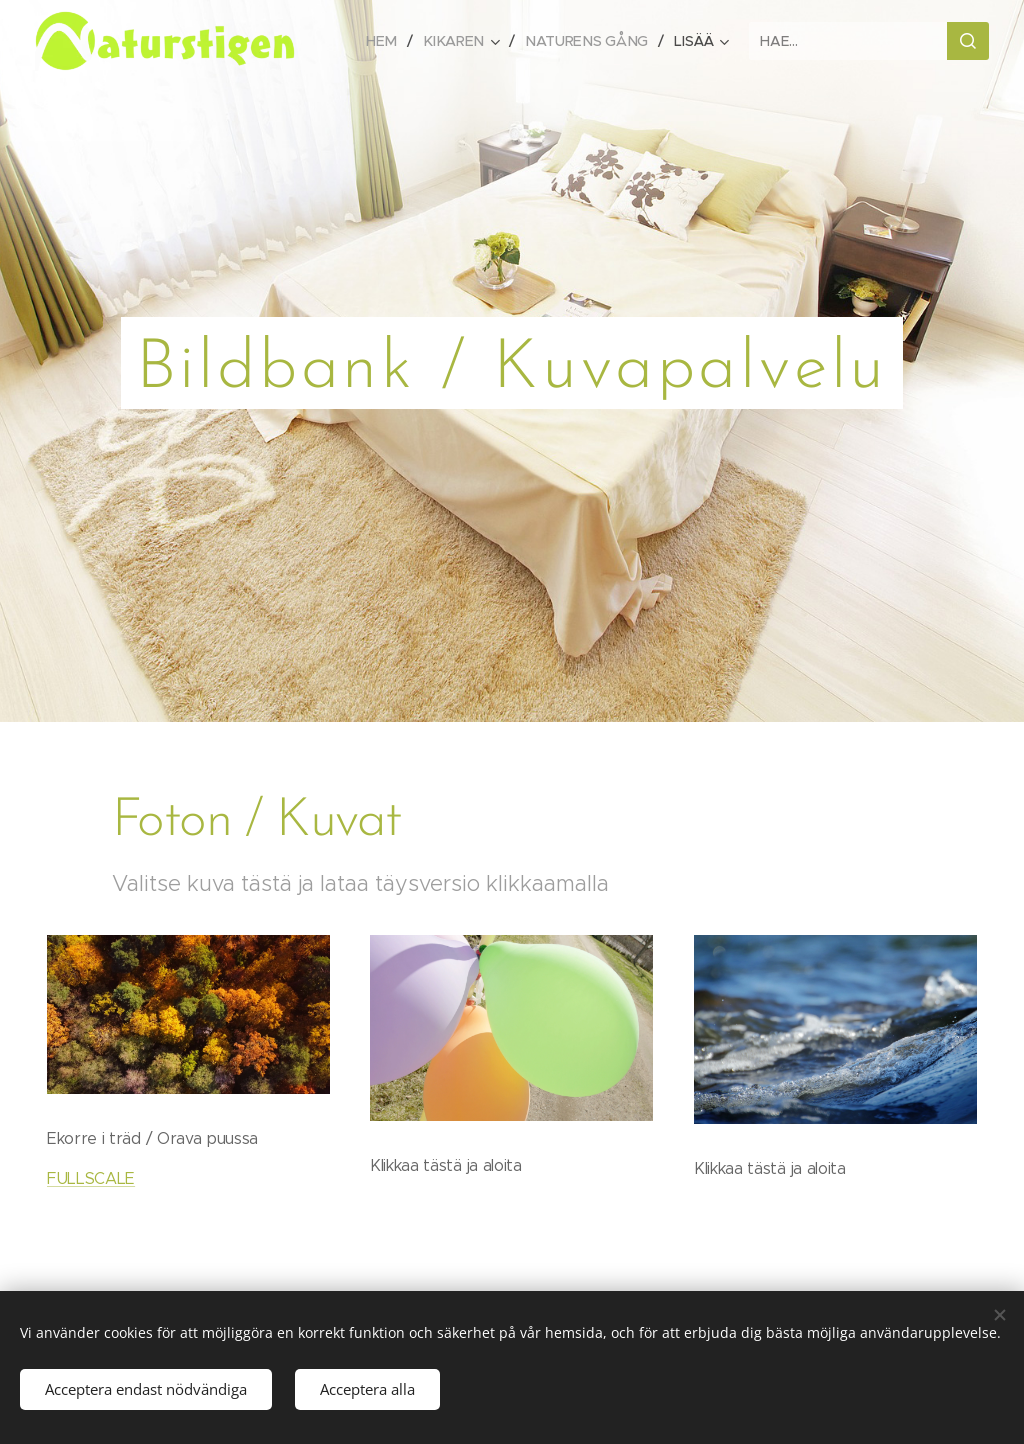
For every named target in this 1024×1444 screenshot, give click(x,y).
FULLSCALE (91, 1178)
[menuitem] (392, 41)
